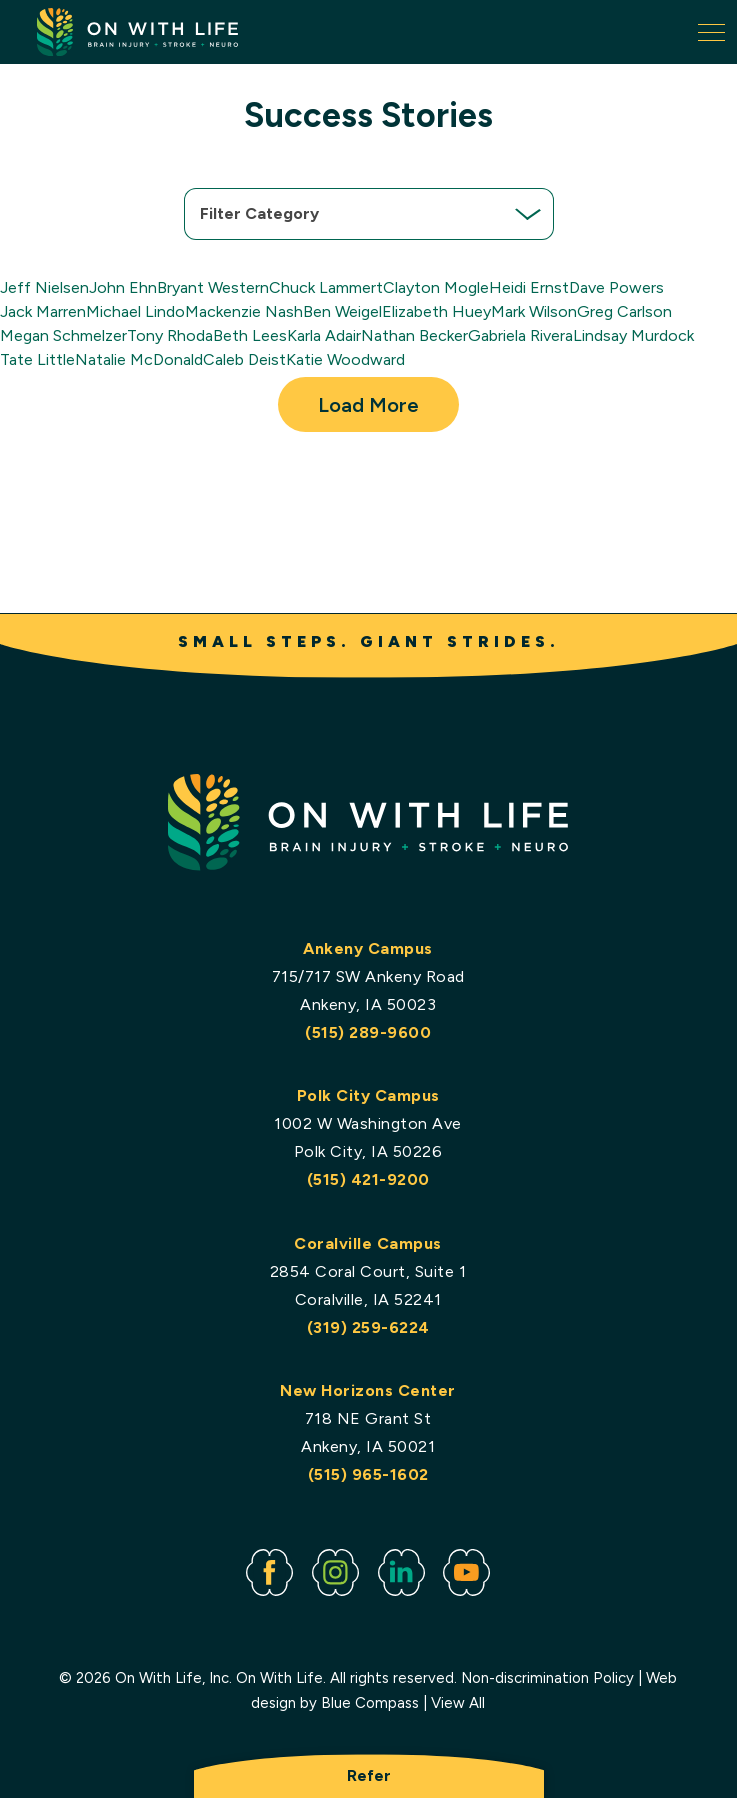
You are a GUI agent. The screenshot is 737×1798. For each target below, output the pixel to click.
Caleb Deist (244, 359)
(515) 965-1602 (368, 1474)
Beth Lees (250, 335)
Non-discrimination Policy (548, 1677)
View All (459, 1703)
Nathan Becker (414, 335)
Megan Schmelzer (63, 335)
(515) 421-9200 (368, 1179)
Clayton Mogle (436, 287)
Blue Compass (371, 1703)
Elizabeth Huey (436, 311)
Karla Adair (324, 335)
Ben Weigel (342, 311)
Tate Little (37, 359)
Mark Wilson (534, 311)
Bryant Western (213, 287)
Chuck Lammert (326, 287)
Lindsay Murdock (633, 335)
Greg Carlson (624, 311)
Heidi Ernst (529, 287)
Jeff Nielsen (44, 287)
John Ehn (123, 287)
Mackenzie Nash (244, 311)
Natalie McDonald (139, 359)
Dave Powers (616, 287)
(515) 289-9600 (369, 1031)
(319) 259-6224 (368, 1326)
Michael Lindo (135, 311)
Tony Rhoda (170, 335)
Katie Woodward (345, 359)
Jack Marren (43, 311)
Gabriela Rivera (520, 335)
